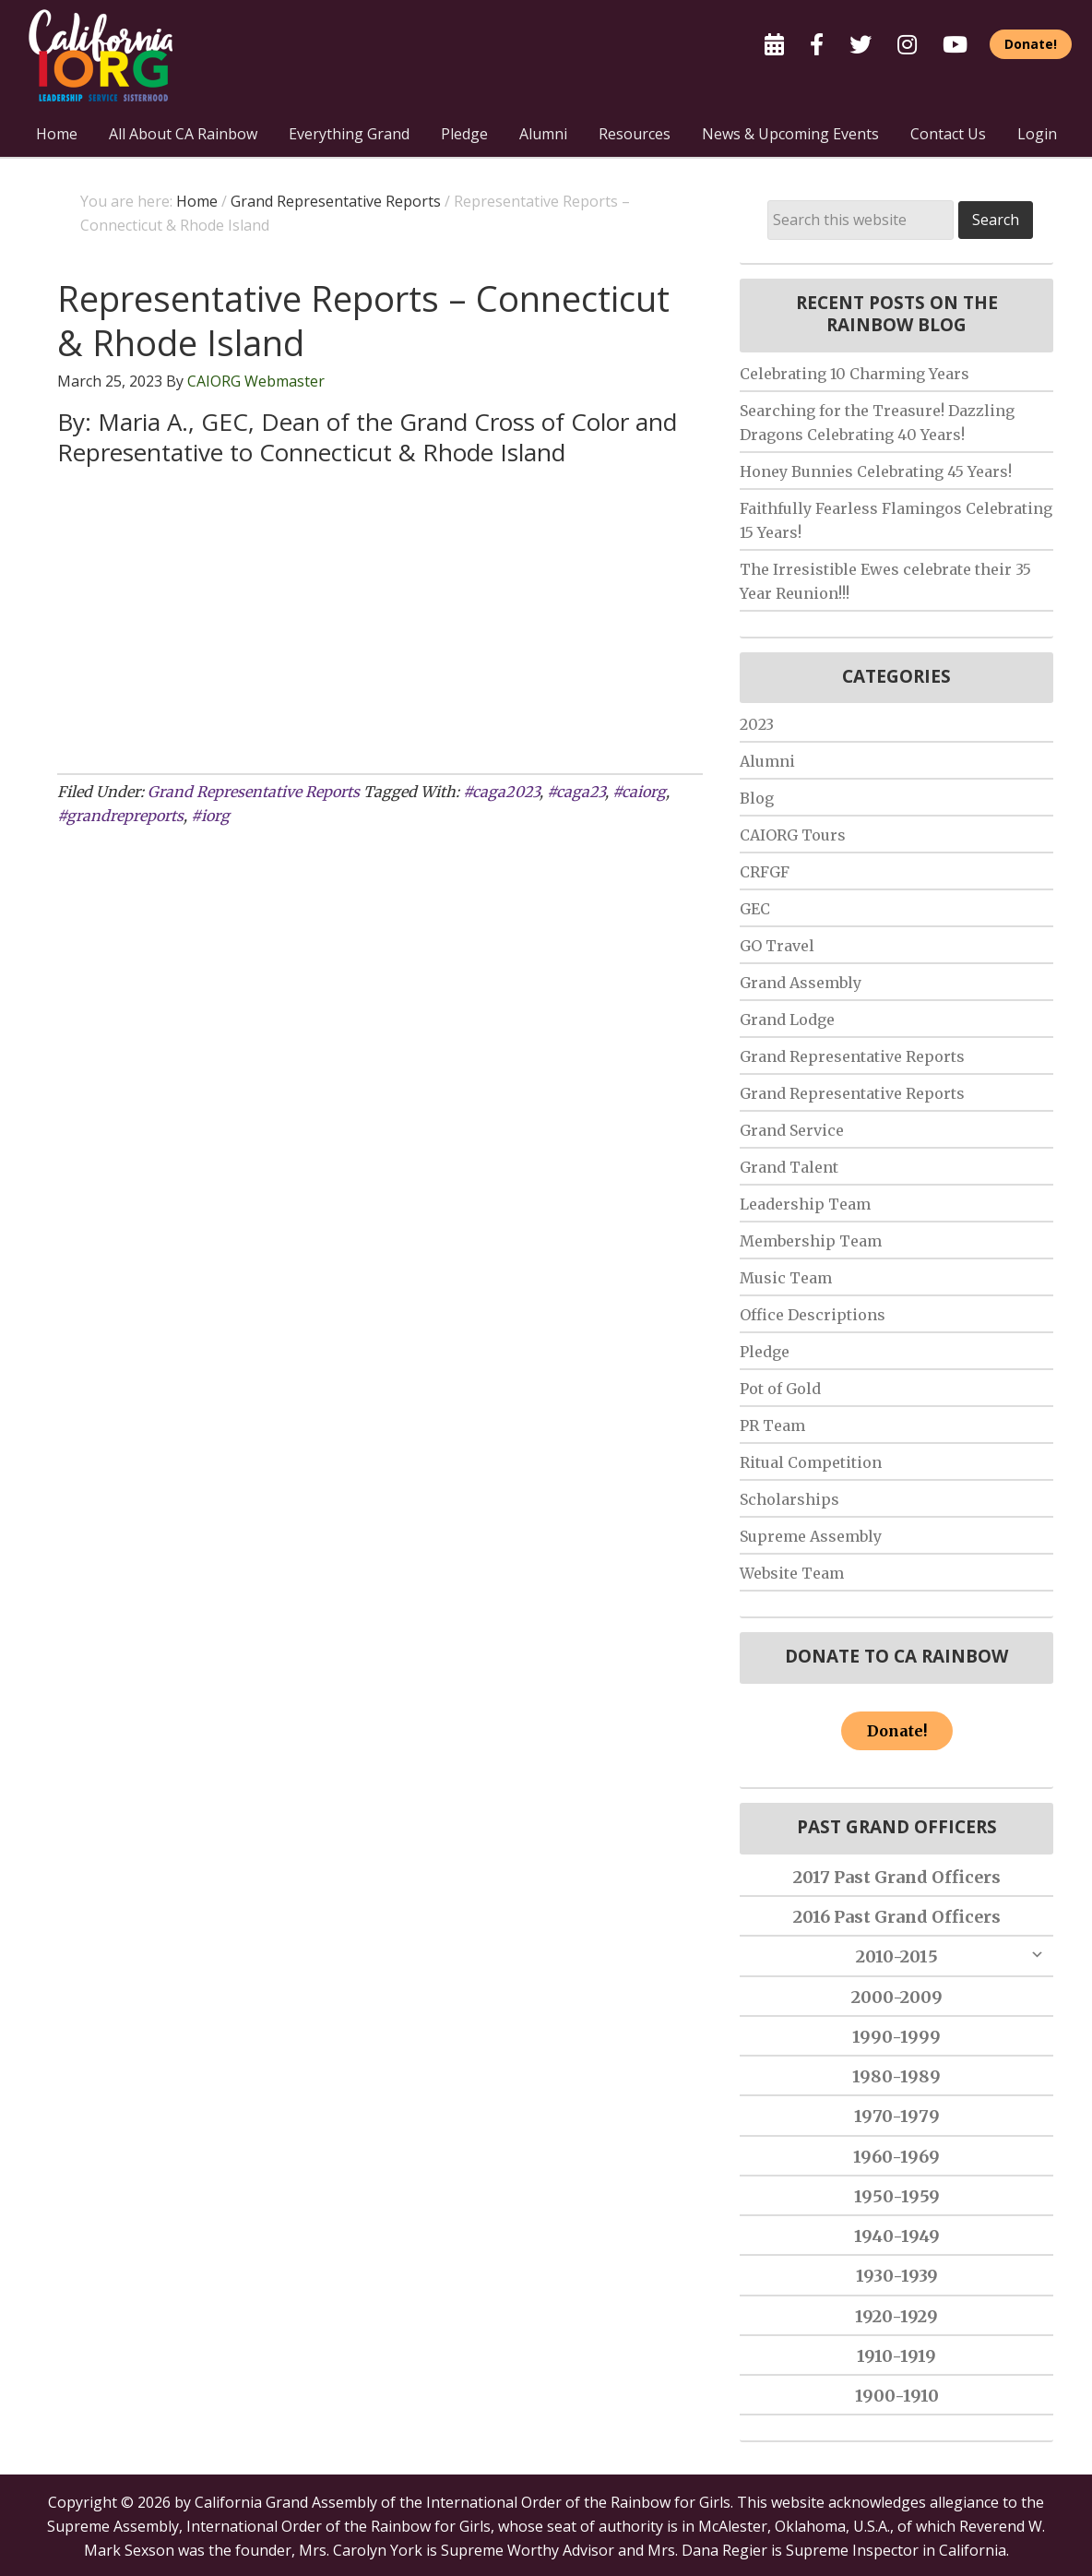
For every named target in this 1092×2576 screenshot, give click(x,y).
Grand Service (792, 1130)
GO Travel (777, 945)
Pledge (764, 1351)
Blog (757, 798)
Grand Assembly (800, 982)
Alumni (767, 761)
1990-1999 (896, 2036)
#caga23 (576, 791)
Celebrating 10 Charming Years (854, 373)
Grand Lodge (787, 1019)
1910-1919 (896, 2356)
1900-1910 (897, 2395)
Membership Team (811, 1241)
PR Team (772, 1425)
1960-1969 (896, 2156)
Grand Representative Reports (254, 791)
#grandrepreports (120, 815)
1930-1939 (897, 2275)
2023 (757, 724)
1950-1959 (897, 2196)
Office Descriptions (812, 1315)
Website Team (792, 1573)
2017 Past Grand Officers (897, 1877)
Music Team (786, 1278)
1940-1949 (897, 2236)
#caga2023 (501, 791)
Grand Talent (789, 1167)
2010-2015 (897, 1956)
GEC (755, 909)
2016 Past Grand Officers (897, 1916)
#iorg (210, 815)
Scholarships (789, 1499)
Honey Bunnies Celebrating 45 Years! (876, 471)
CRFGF (764, 872)
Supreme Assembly (811, 1536)
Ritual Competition (811, 1462)
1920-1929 (896, 2316)
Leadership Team (805, 1204)
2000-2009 (897, 1997)
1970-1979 (897, 2116)
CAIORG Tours (793, 835)
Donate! (897, 1731)
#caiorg (639, 791)
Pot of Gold (780, 1388)
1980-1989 (896, 2076)
